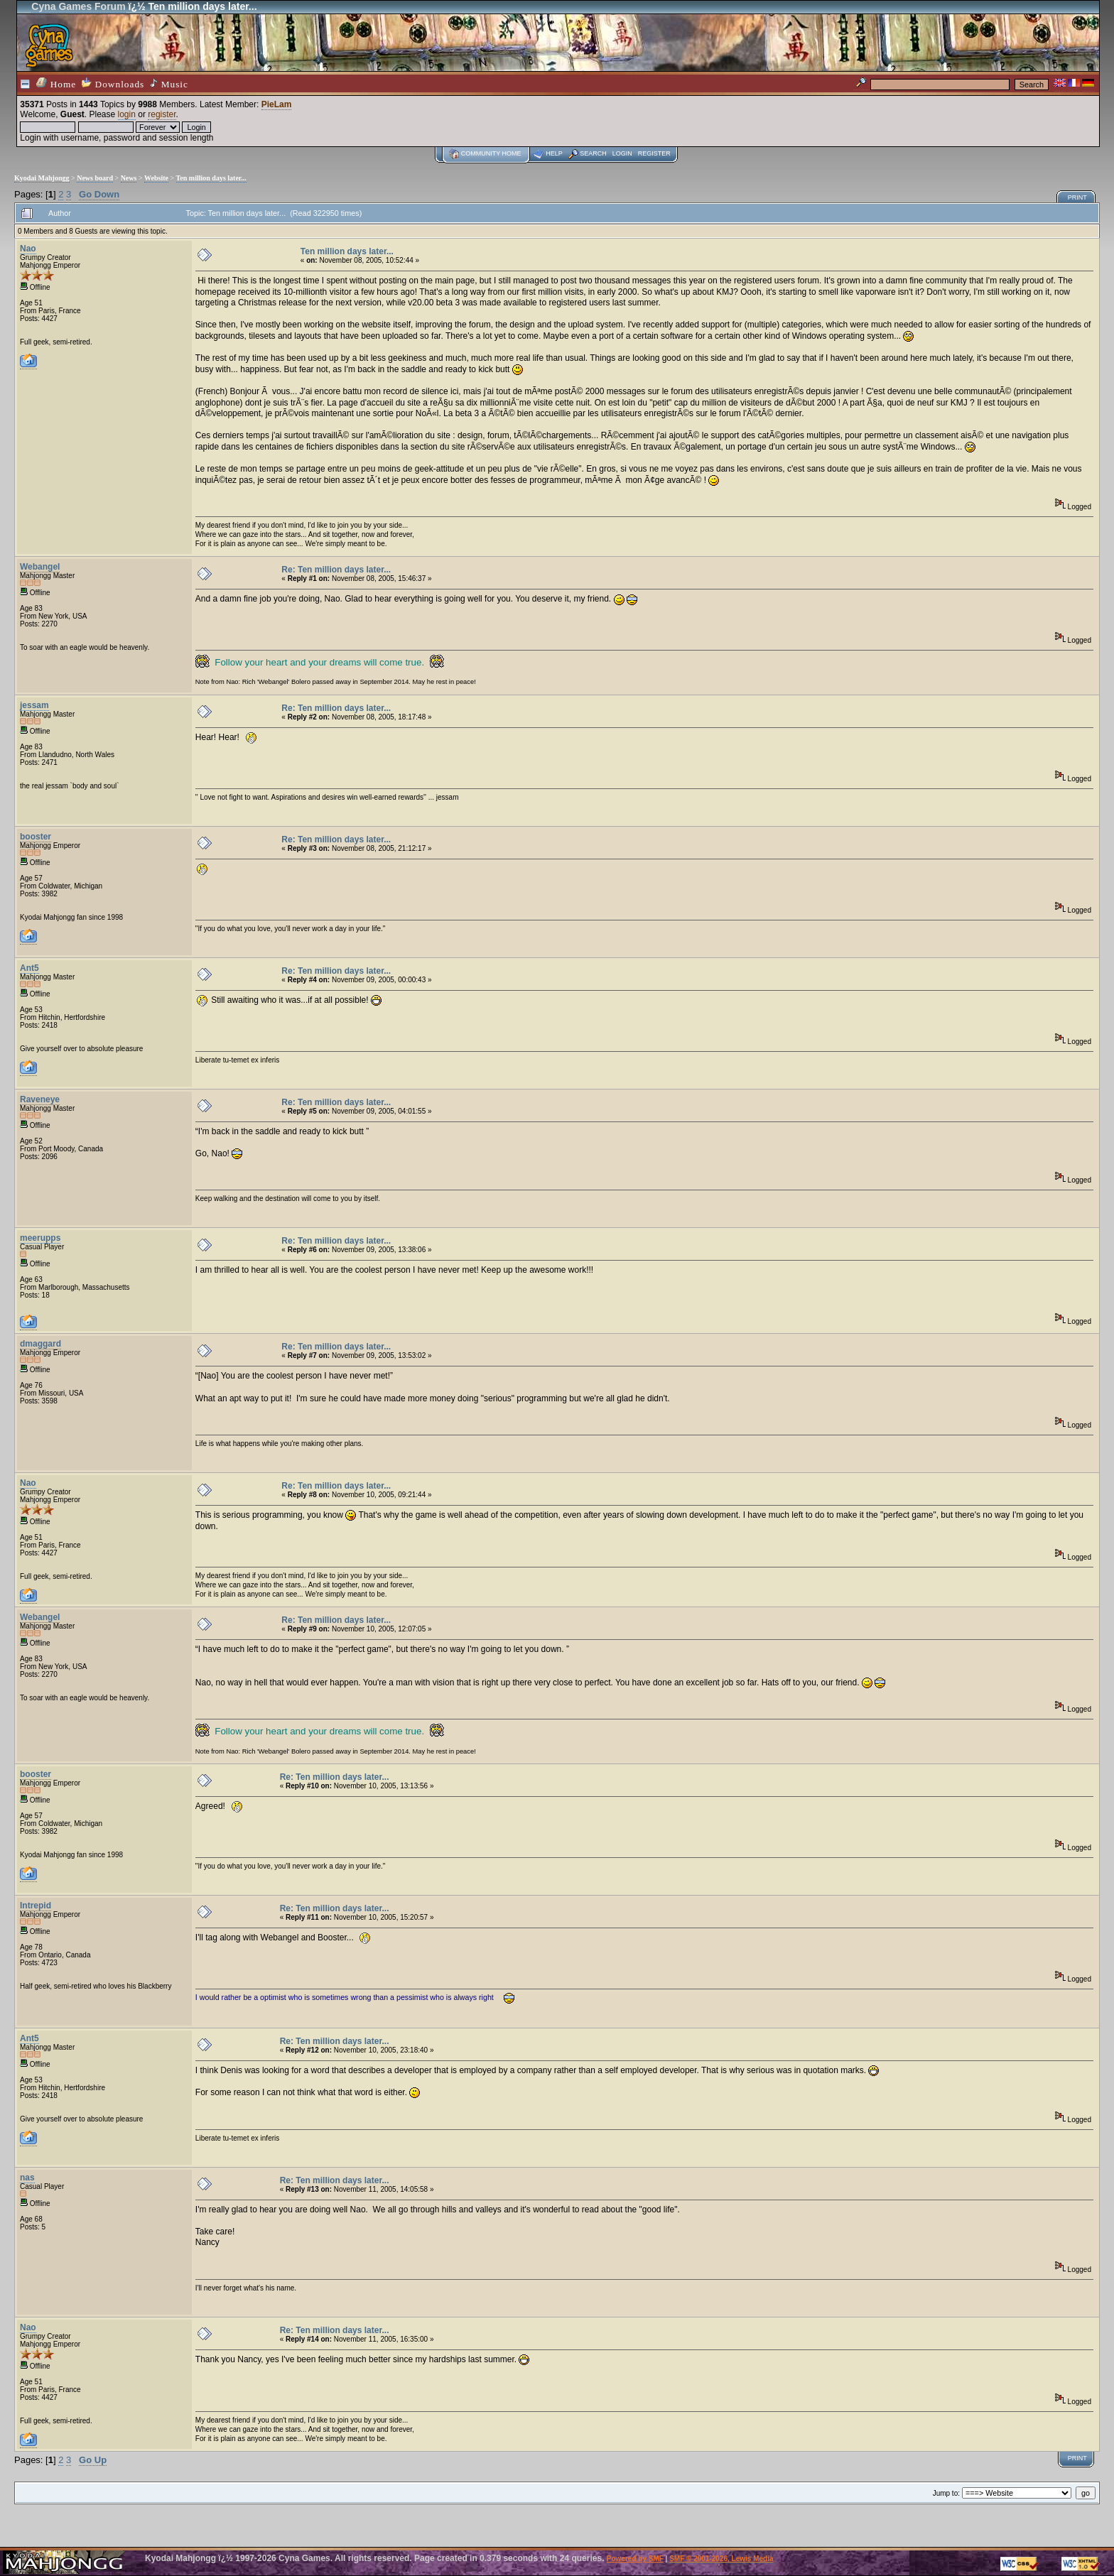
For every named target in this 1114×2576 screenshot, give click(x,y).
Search (593, 153)
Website (156, 178)
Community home (491, 153)
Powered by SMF (635, 2559)
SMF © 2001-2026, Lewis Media (721, 2559)
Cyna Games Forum (78, 6)
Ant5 (29, 968)
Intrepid (35, 1906)
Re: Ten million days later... (336, 570)
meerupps (40, 1238)
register (161, 114)
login (127, 114)
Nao (28, 249)
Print (1077, 197)
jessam (34, 705)
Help (554, 153)
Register (654, 153)
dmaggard (40, 1344)
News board (95, 178)
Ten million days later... (211, 178)
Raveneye (40, 1099)
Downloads (113, 83)
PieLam (276, 104)
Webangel (40, 567)
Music (169, 83)
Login (622, 153)
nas (27, 2178)
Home (56, 83)
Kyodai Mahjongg (42, 178)
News (129, 178)
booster (35, 837)
